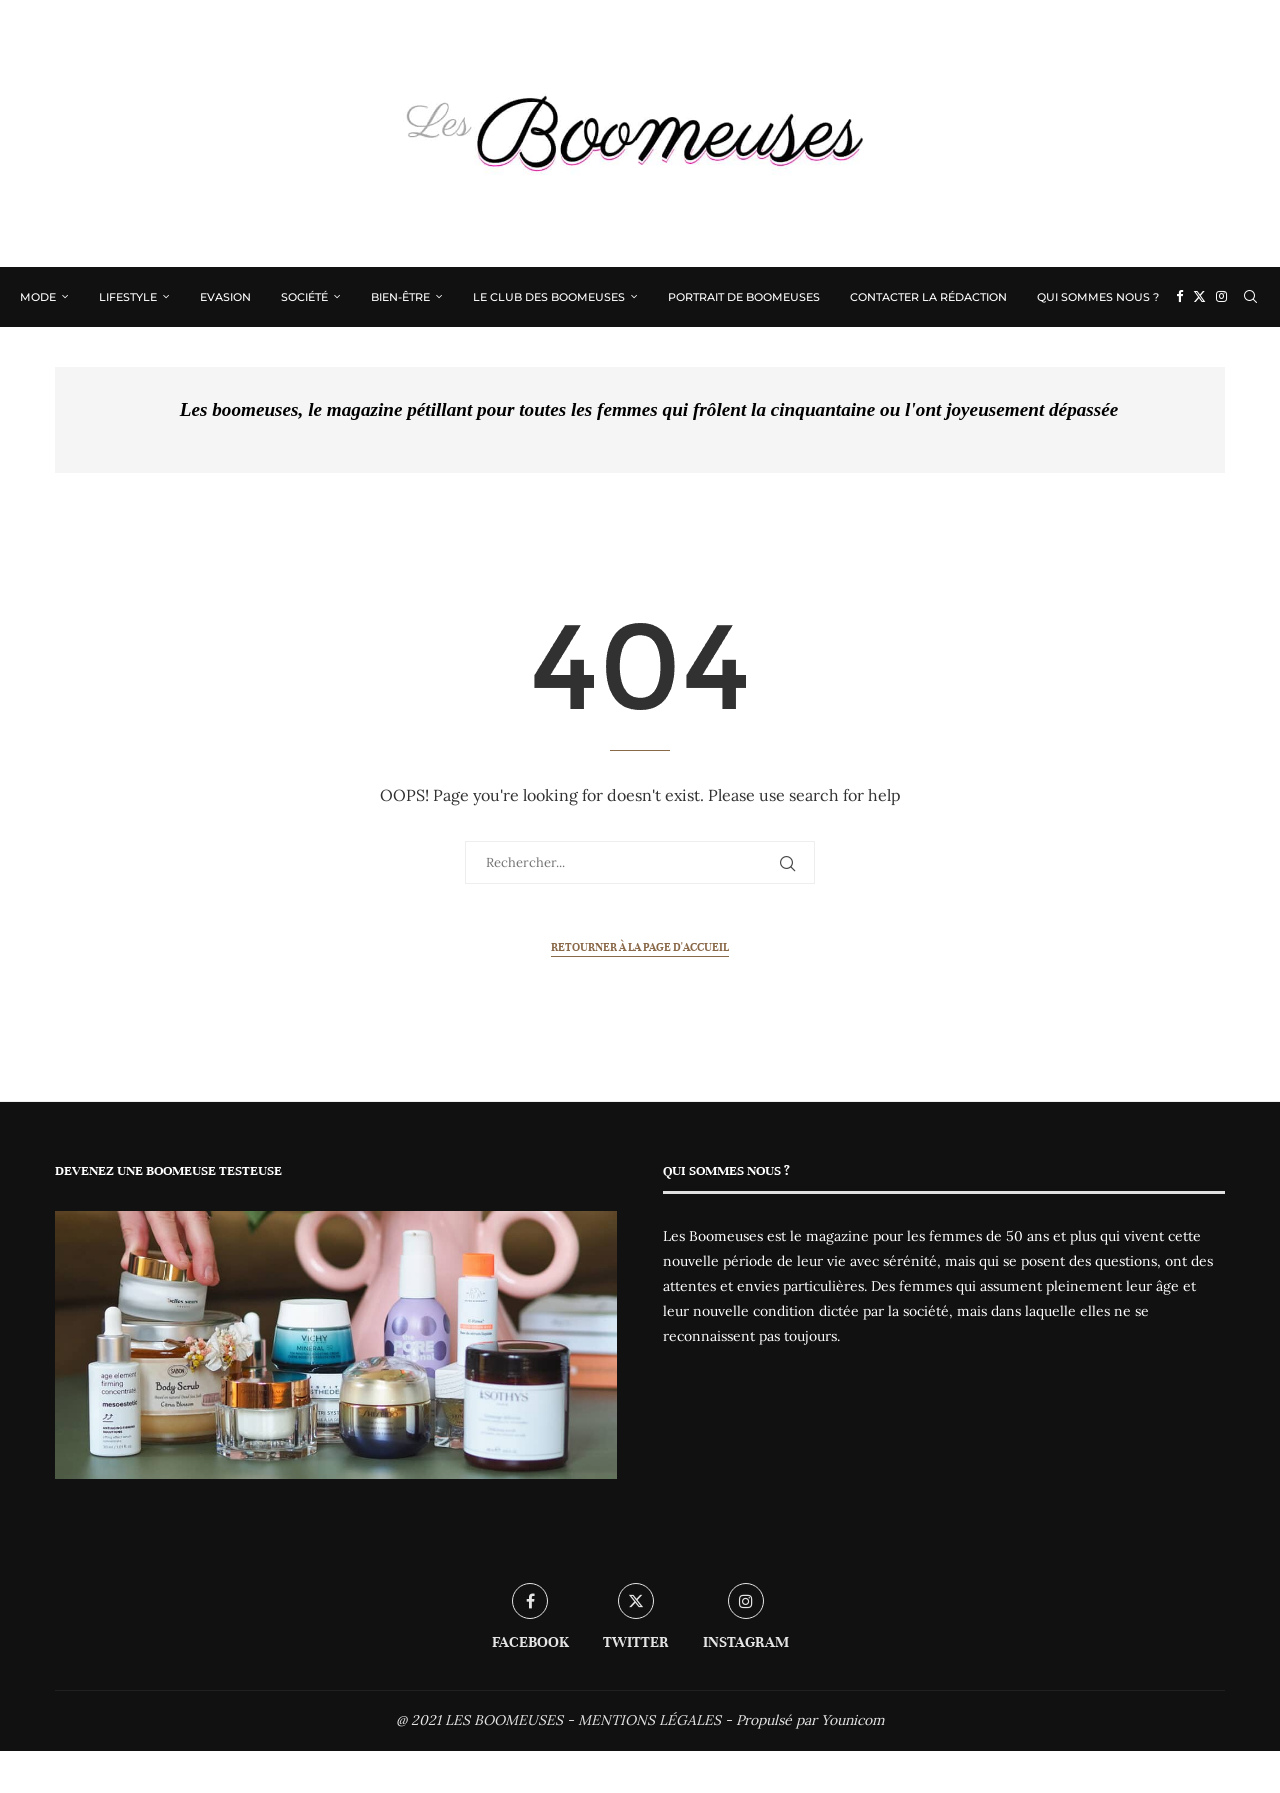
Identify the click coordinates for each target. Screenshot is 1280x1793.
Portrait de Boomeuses (744, 297)
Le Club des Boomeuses (549, 297)
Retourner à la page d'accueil (640, 947)
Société (304, 297)
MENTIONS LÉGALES (649, 1720)
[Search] (1250, 297)
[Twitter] (1199, 297)
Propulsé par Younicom (810, 1720)
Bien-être (400, 297)
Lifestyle (128, 297)
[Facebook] (1179, 297)
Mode (38, 297)
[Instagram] (1221, 297)
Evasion (225, 297)
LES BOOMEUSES (504, 1720)
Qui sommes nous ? (1098, 297)
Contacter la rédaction (928, 297)
